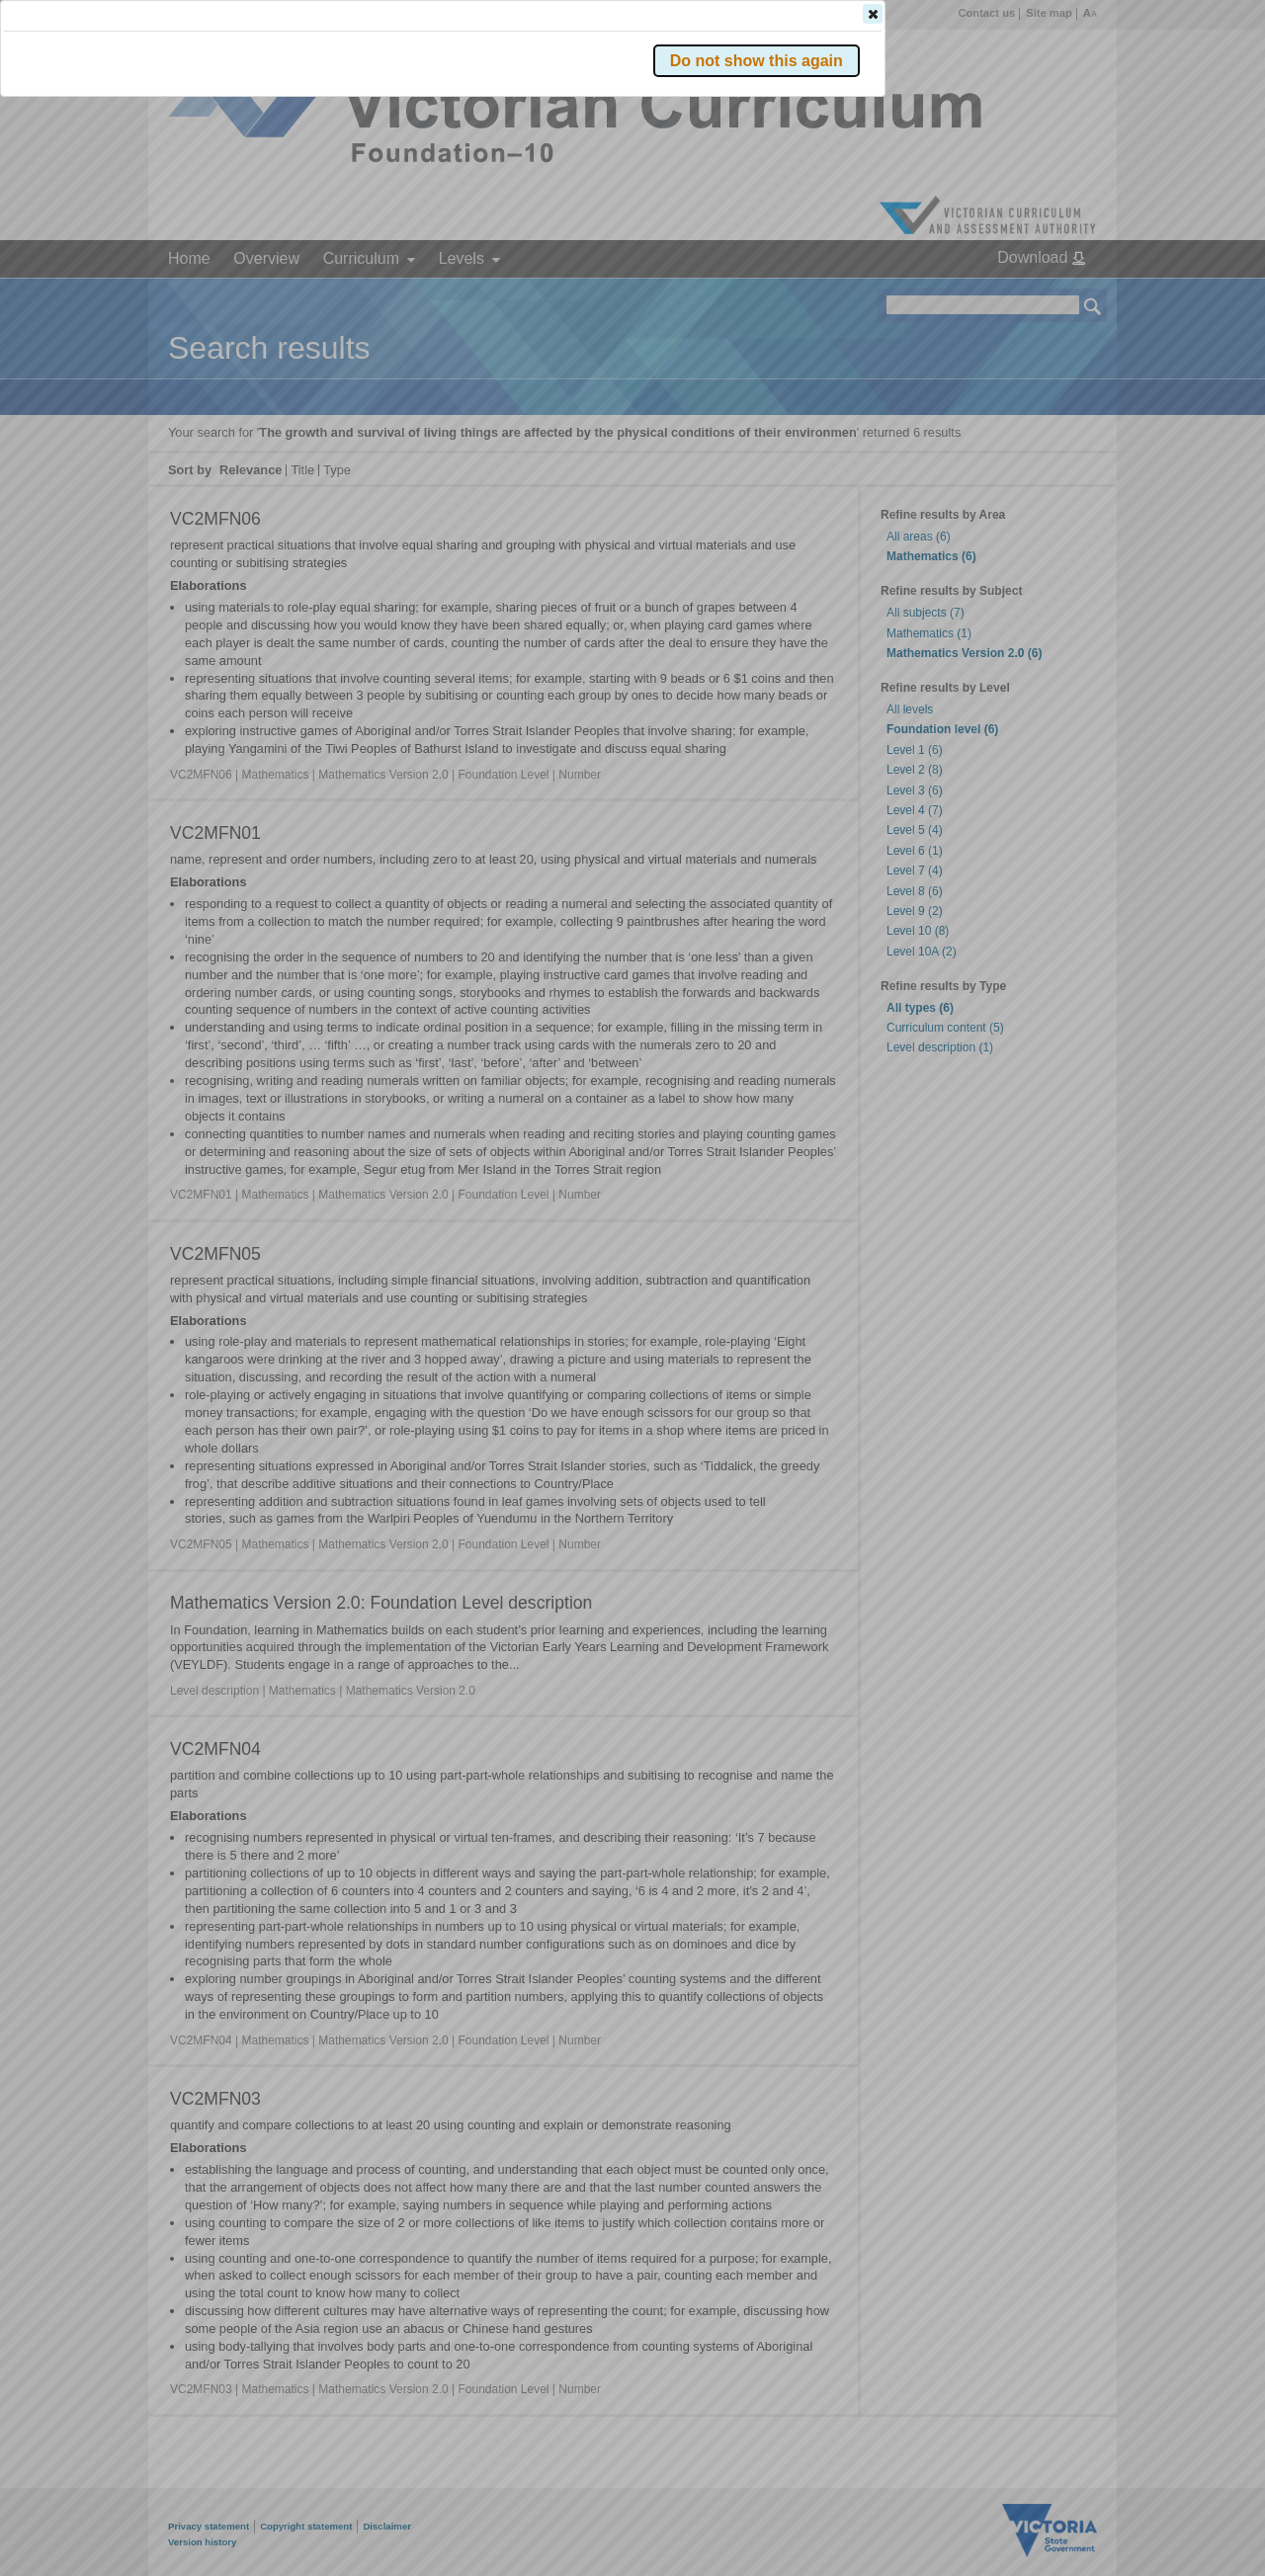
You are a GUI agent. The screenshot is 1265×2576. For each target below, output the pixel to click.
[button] (1058, 295)
